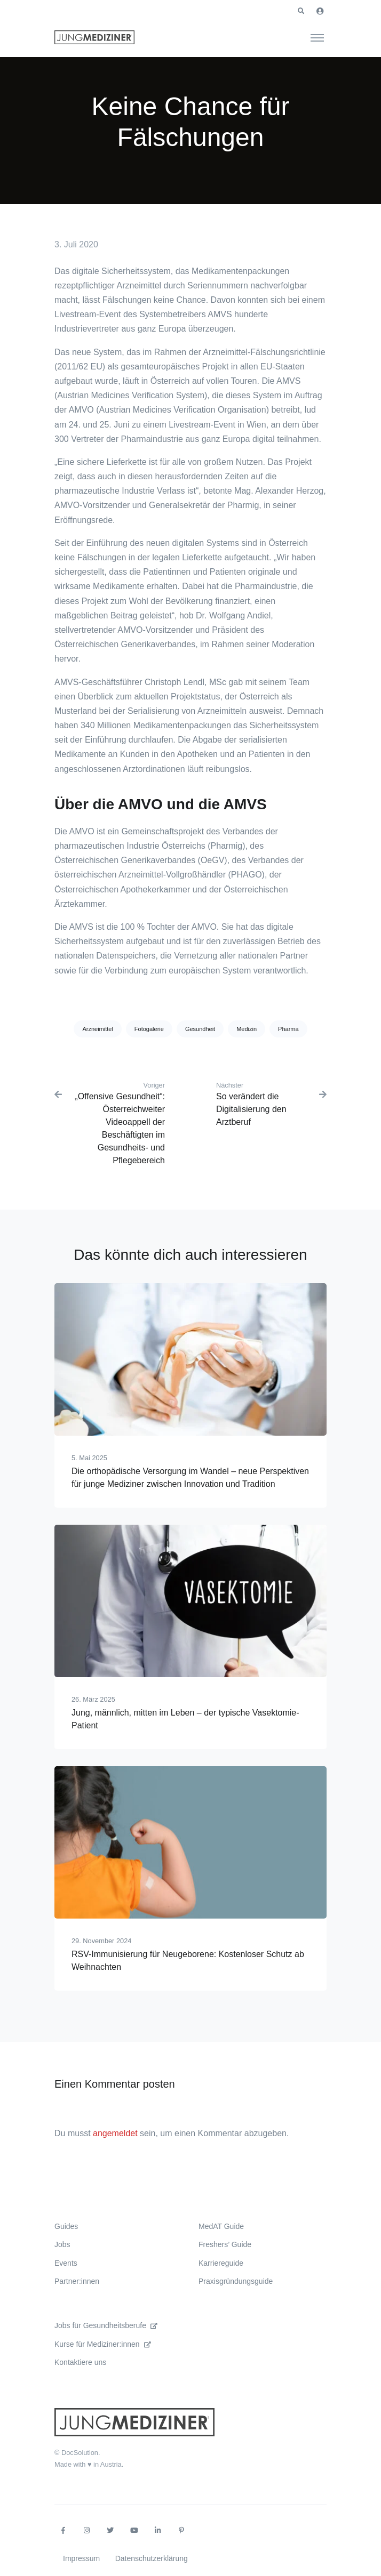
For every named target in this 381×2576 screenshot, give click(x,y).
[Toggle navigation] (317, 37)
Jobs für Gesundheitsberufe (105, 2325)
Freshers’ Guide (225, 2244)
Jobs (62, 2244)
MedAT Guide (221, 2226)
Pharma (288, 1029)
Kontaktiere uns (80, 2362)
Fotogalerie (149, 1029)
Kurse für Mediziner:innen (102, 2344)
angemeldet (115, 2133)
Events (65, 2263)
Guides (66, 2226)
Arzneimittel (97, 1029)
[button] (301, 11)
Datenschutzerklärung (151, 2558)
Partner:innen (76, 2281)
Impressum (81, 2558)
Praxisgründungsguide (236, 2281)
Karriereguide (221, 2263)
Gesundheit (200, 1029)
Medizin (246, 1029)
